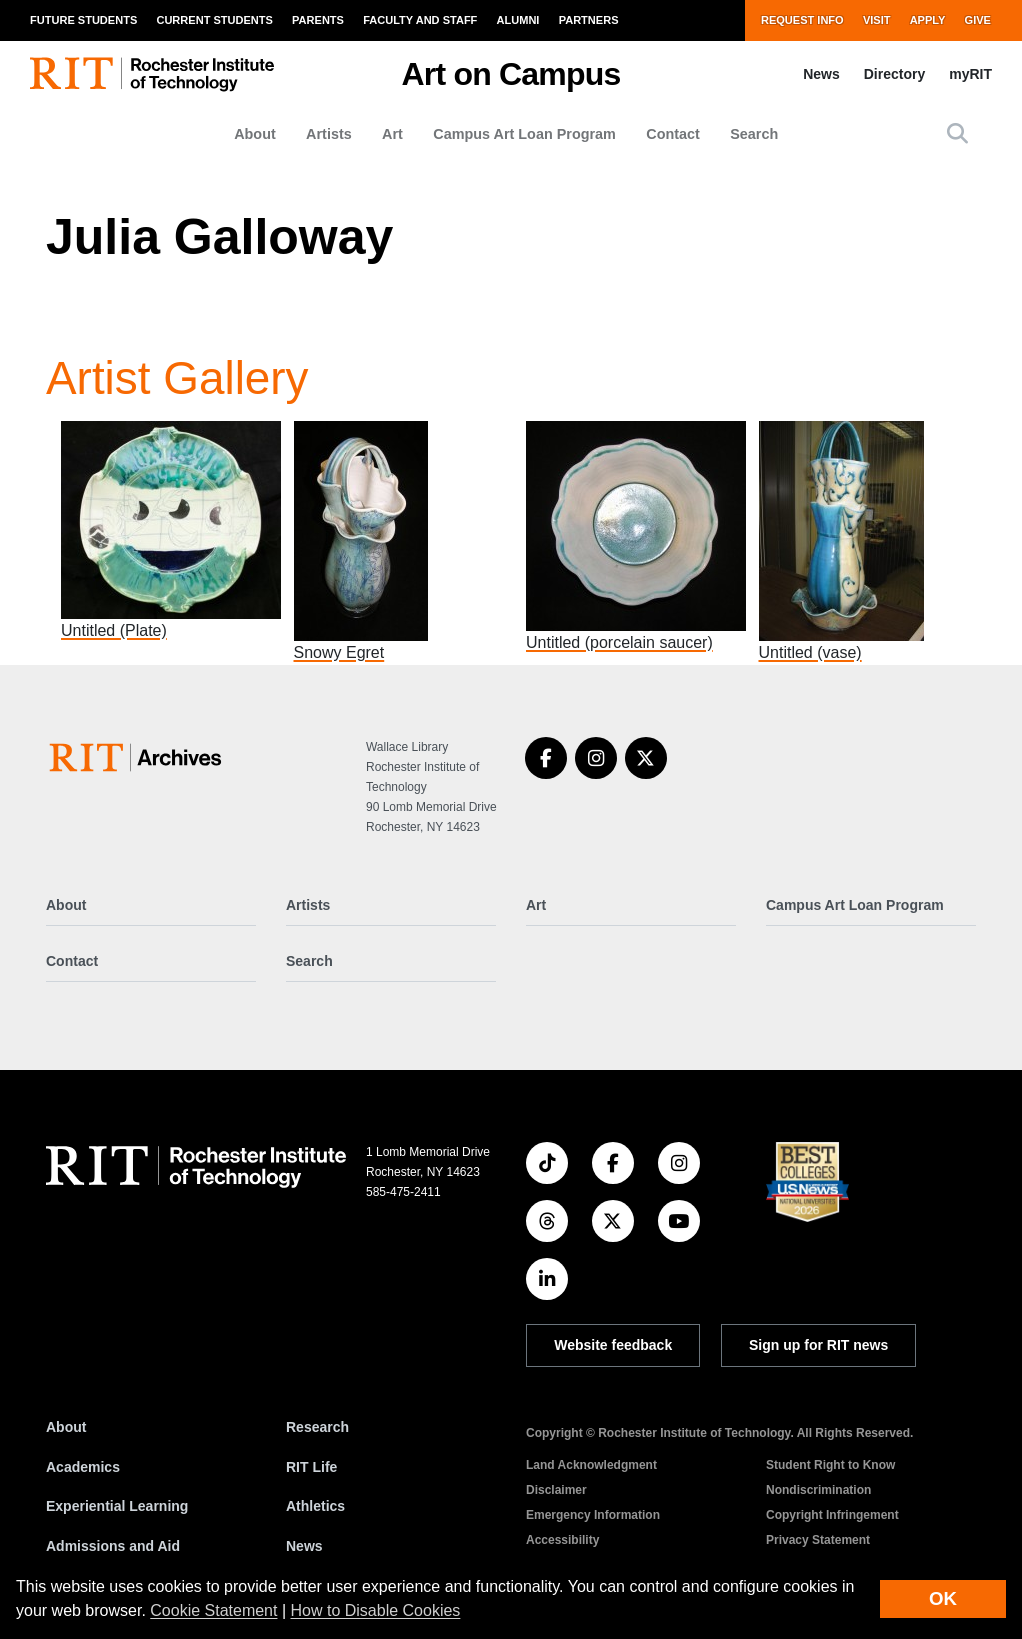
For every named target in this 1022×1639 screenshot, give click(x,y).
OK (943, 1598)
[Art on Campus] (139, 757)
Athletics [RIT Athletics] (315, 1506)
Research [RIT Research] (317, 1427)
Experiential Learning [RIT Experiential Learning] (117, 1506)
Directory (894, 74)
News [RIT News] (304, 1546)
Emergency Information (593, 1515)
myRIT (970, 74)
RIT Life (311, 1467)
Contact (673, 134)
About (255, 134)
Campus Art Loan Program (524, 134)
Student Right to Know (830, 1465)
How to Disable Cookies (376, 1610)
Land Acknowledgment (591, 1465)
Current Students (214, 20)
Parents (318, 20)
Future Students (83, 20)
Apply (928, 20)
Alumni (518, 20)
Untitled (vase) (810, 652)
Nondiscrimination (818, 1490)
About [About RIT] (66, 1427)
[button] (957, 133)
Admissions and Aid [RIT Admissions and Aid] (113, 1546)
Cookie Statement (213, 1610)
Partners (589, 20)
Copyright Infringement (832, 1515)
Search (754, 134)
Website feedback (613, 1345)
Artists (329, 134)
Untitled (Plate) (114, 630)
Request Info (802, 20)
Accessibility (562, 1540)
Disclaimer (556, 1490)
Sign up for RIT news (818, 1345)
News (821, 74)
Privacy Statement (818, 1540)
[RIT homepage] (152, 74)
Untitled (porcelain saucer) (619, 642)
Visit (877, 20)
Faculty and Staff (420, 20)
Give (978, 20)
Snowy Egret (339, 652)
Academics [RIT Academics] (83, 1467)
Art (392, 134)
